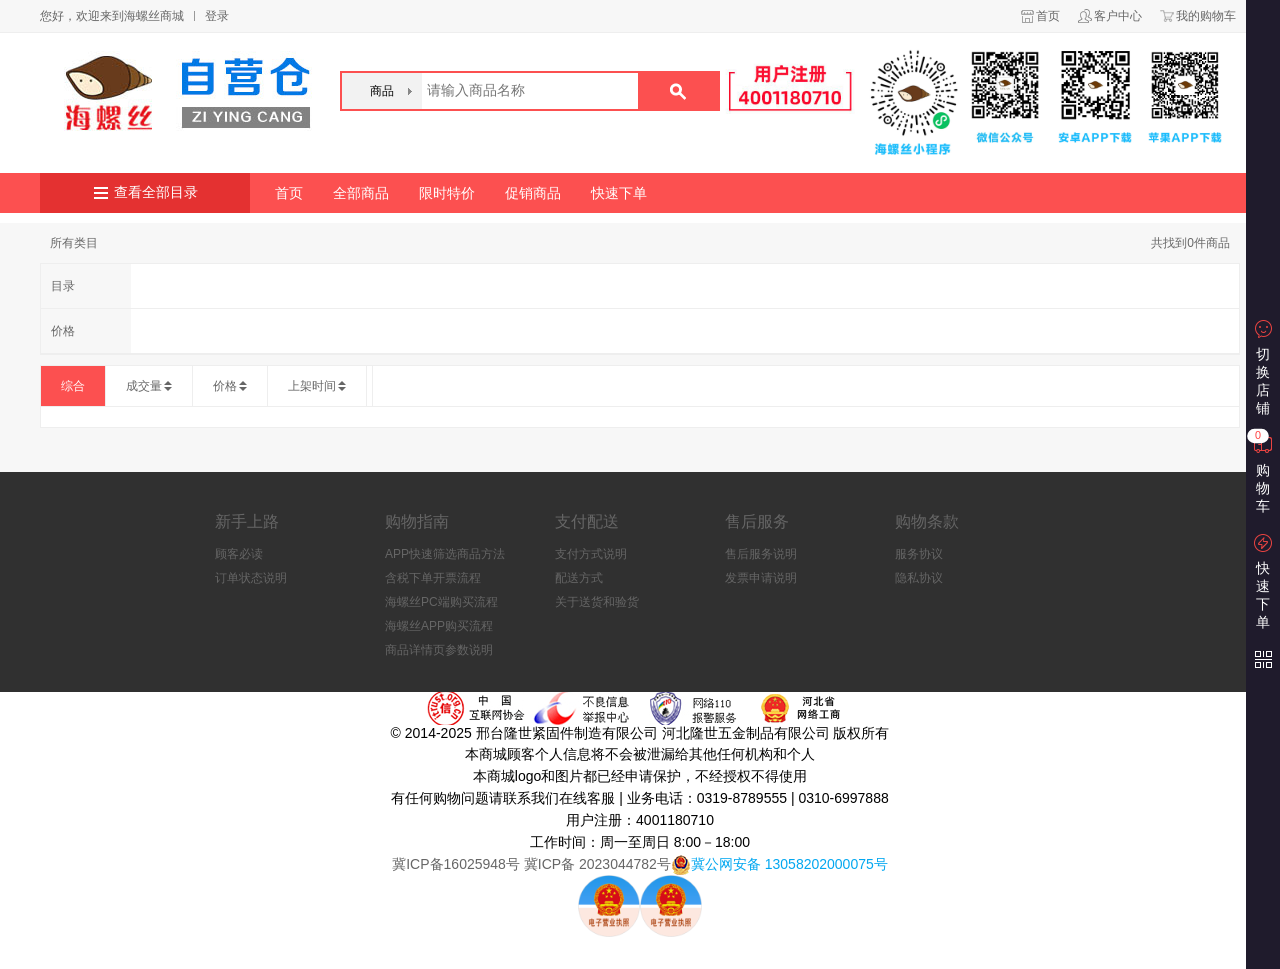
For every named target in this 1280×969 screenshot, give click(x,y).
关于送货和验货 (597, 602)
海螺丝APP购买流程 (439, 626)
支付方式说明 (591, 554)
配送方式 (579, 578)
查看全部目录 (156, 192)
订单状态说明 (251, 578)
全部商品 (361, 193)
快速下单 (619, 193)
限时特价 (447, 193)
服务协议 (919, 554)
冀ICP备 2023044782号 (595, 864)
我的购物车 (1206, 16)
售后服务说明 (761, 554)
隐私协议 (919, 578)
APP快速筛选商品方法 (445, 554)
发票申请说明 (761, 578)
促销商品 (533, 193)
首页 (1048, 16)
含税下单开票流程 (433, 578)
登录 (217, 16)
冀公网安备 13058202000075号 (789, 864)
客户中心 (1118, 16)
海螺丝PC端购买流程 (441, 602)
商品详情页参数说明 (439, 650)
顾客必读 (239, 554)
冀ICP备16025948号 (456, 864)
